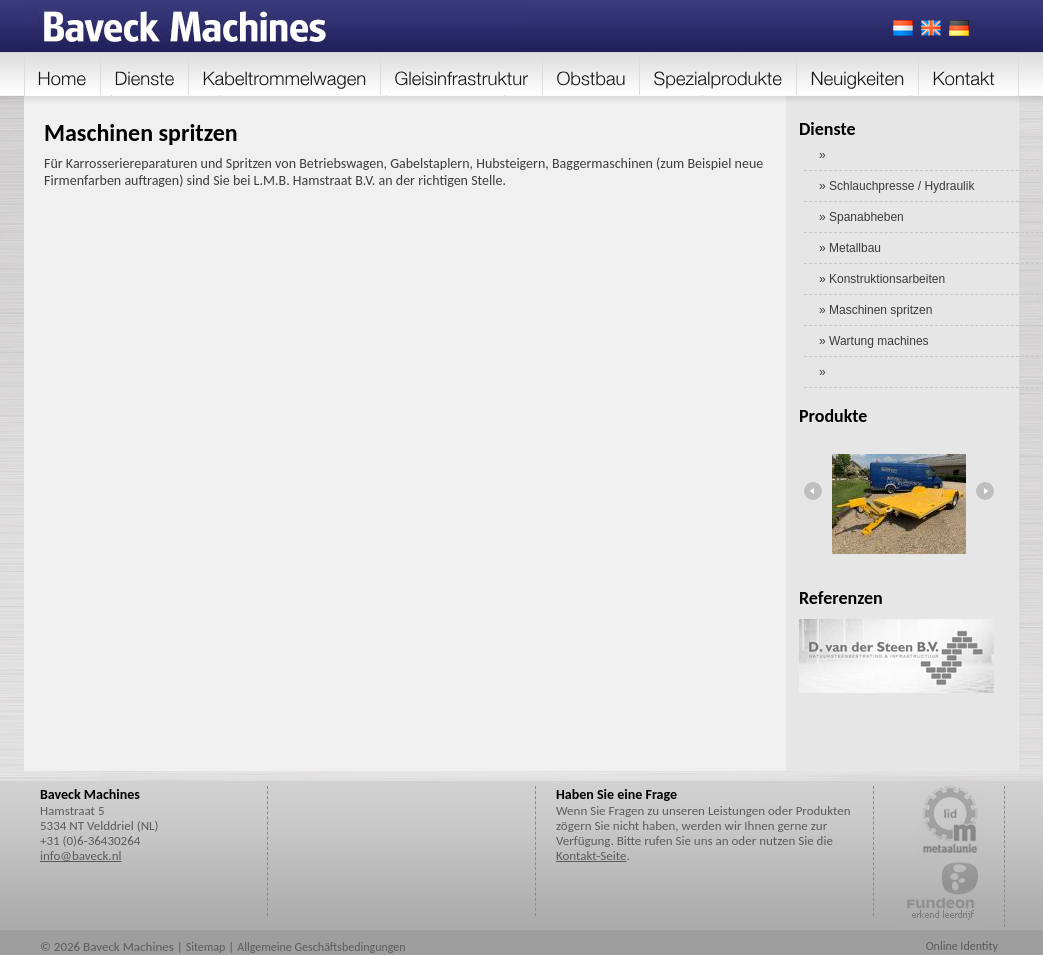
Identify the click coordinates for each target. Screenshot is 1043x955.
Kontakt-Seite (591, 855)
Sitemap (206, 947)
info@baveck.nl (80, 855)
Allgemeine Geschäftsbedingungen (321, 947)
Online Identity (962, 946)
